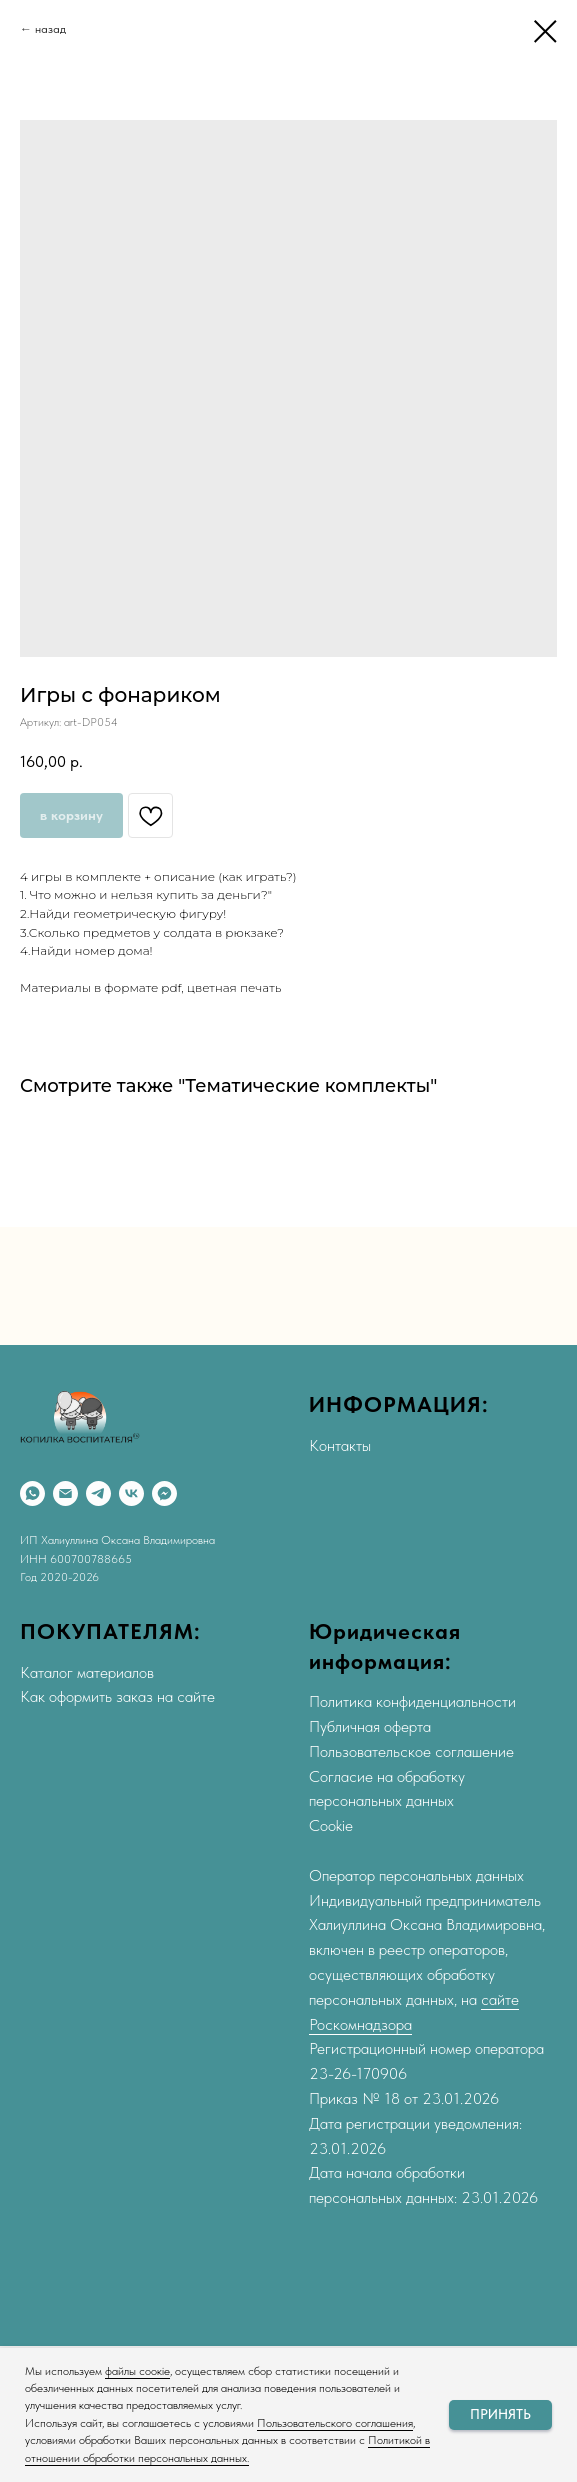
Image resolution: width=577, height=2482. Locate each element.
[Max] (164, 1493)
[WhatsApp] (32, 1493)
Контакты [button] (340, 1445)
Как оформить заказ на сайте (117, 1696)
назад (50, 29)
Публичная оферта (370, 1726)
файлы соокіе (137, 2371)
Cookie (331, 1825)
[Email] (65, 1493)
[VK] (131, 1493)
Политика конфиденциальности (412, 1701)
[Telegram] (98, 1493)
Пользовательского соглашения (335, 2423)
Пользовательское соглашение (411, 1751)
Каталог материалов (87, 1672)
